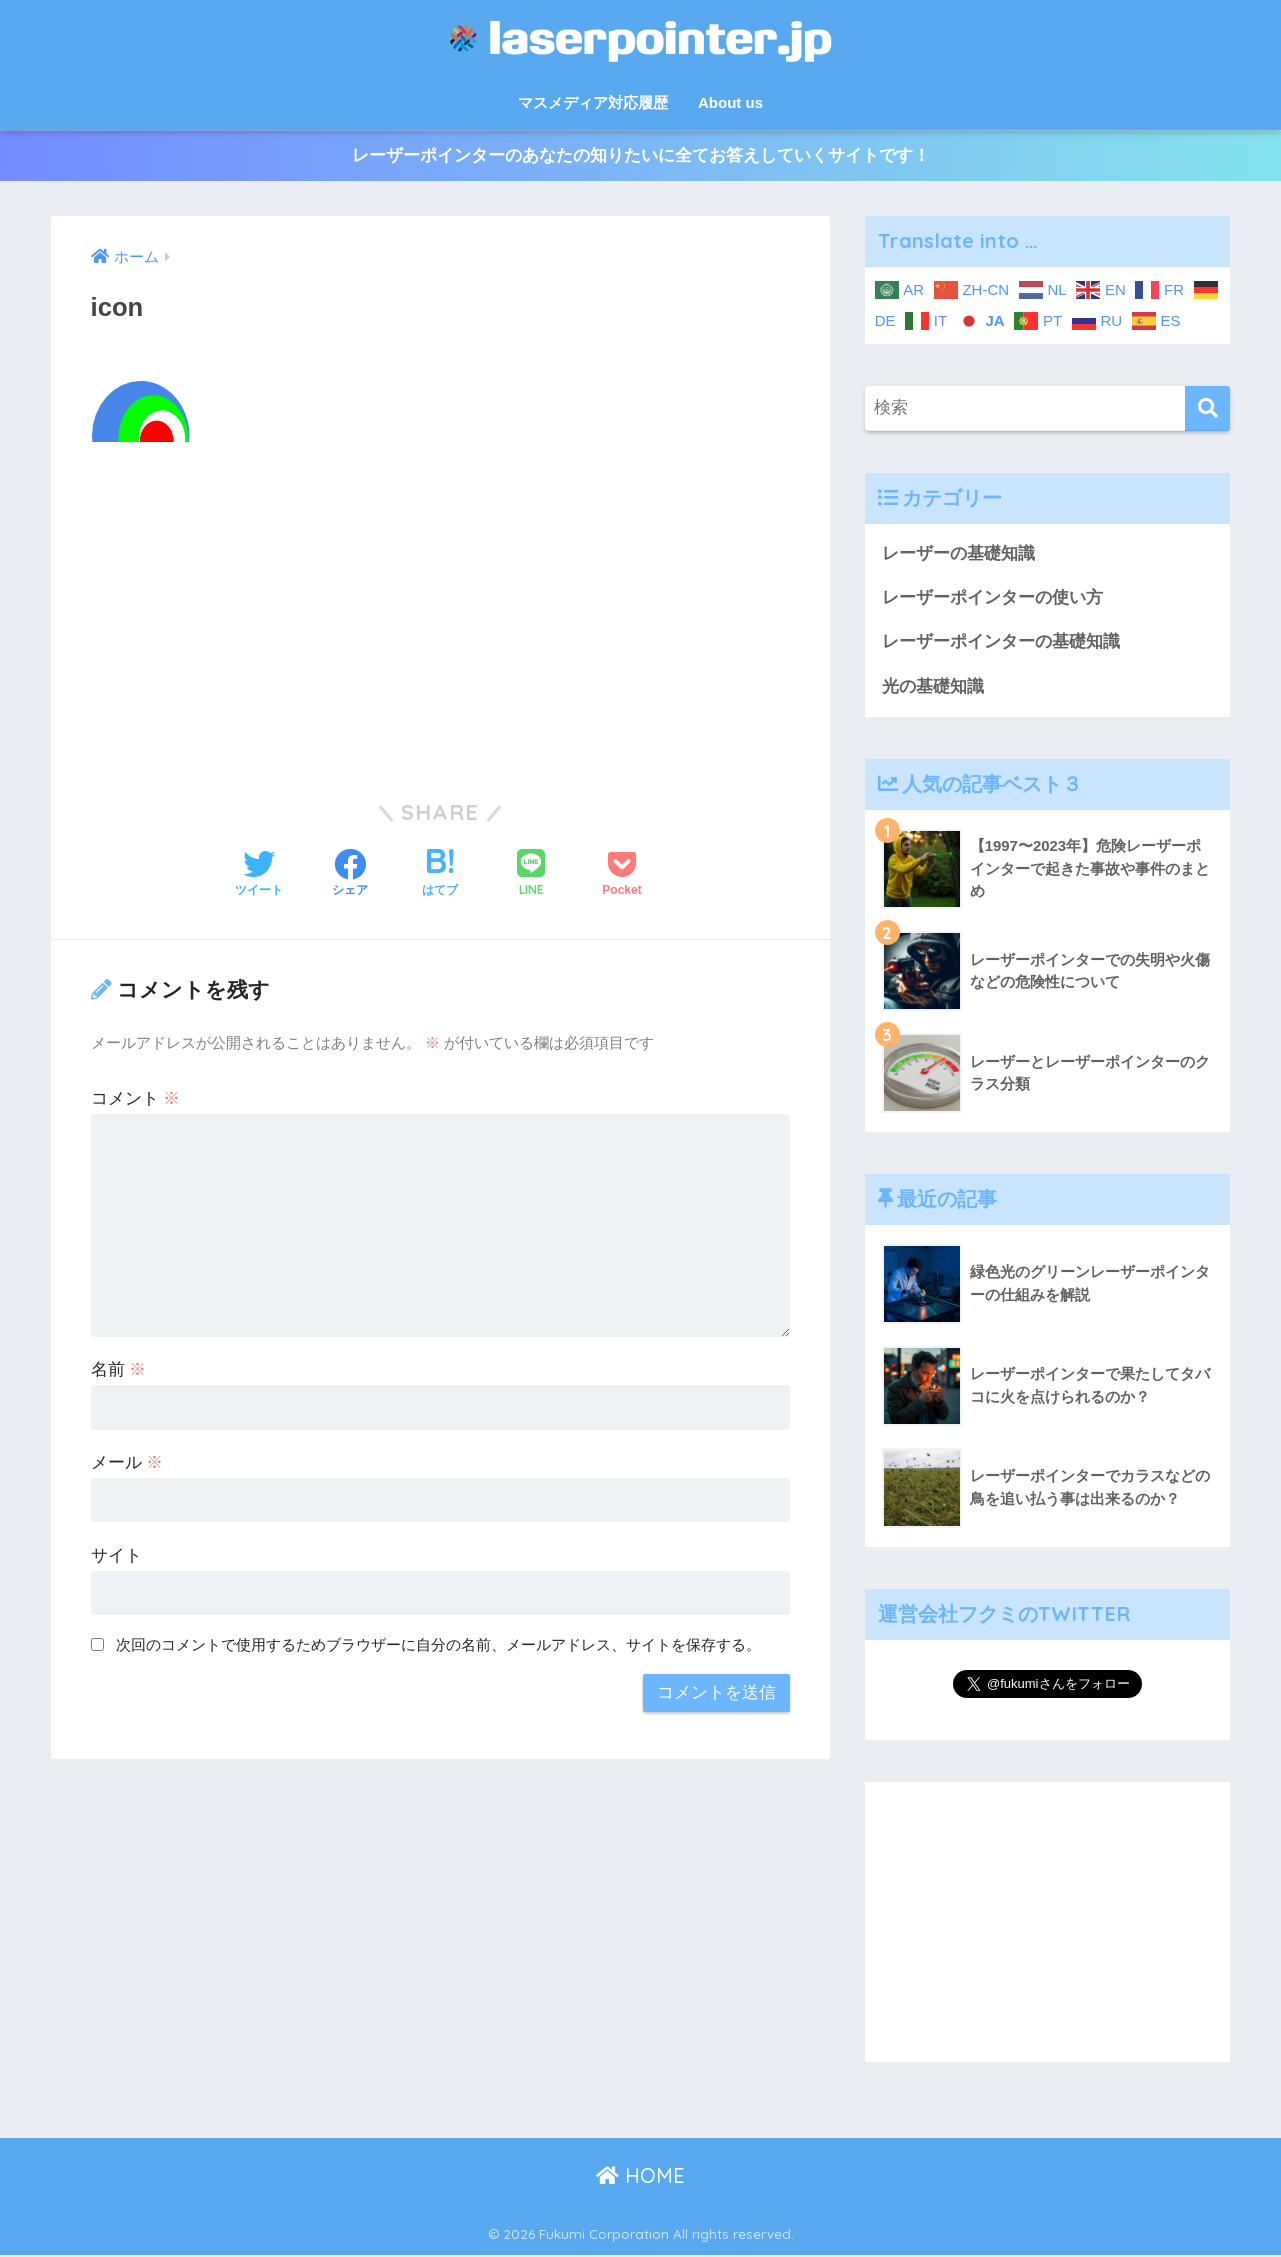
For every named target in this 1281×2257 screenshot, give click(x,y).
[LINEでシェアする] (531, 875)
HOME (640, 2176)
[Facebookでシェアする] (350, 875)
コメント (136, 1098)
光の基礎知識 (933, 687)
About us (730, 102)
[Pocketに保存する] (621, 875)
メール (127, 1462)
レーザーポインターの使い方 (992, 598)
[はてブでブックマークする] (440, 875)
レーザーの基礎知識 (958, 553)
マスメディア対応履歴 (593, 102)
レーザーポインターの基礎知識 (1001, 642)
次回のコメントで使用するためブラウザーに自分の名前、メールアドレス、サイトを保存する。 (438, 1644)
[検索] (1207, 408)
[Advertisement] (441, 608)
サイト (116, 1555)
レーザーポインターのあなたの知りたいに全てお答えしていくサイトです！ (641, 156)
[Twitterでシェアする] (259, 875)
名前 (119, 1369)
